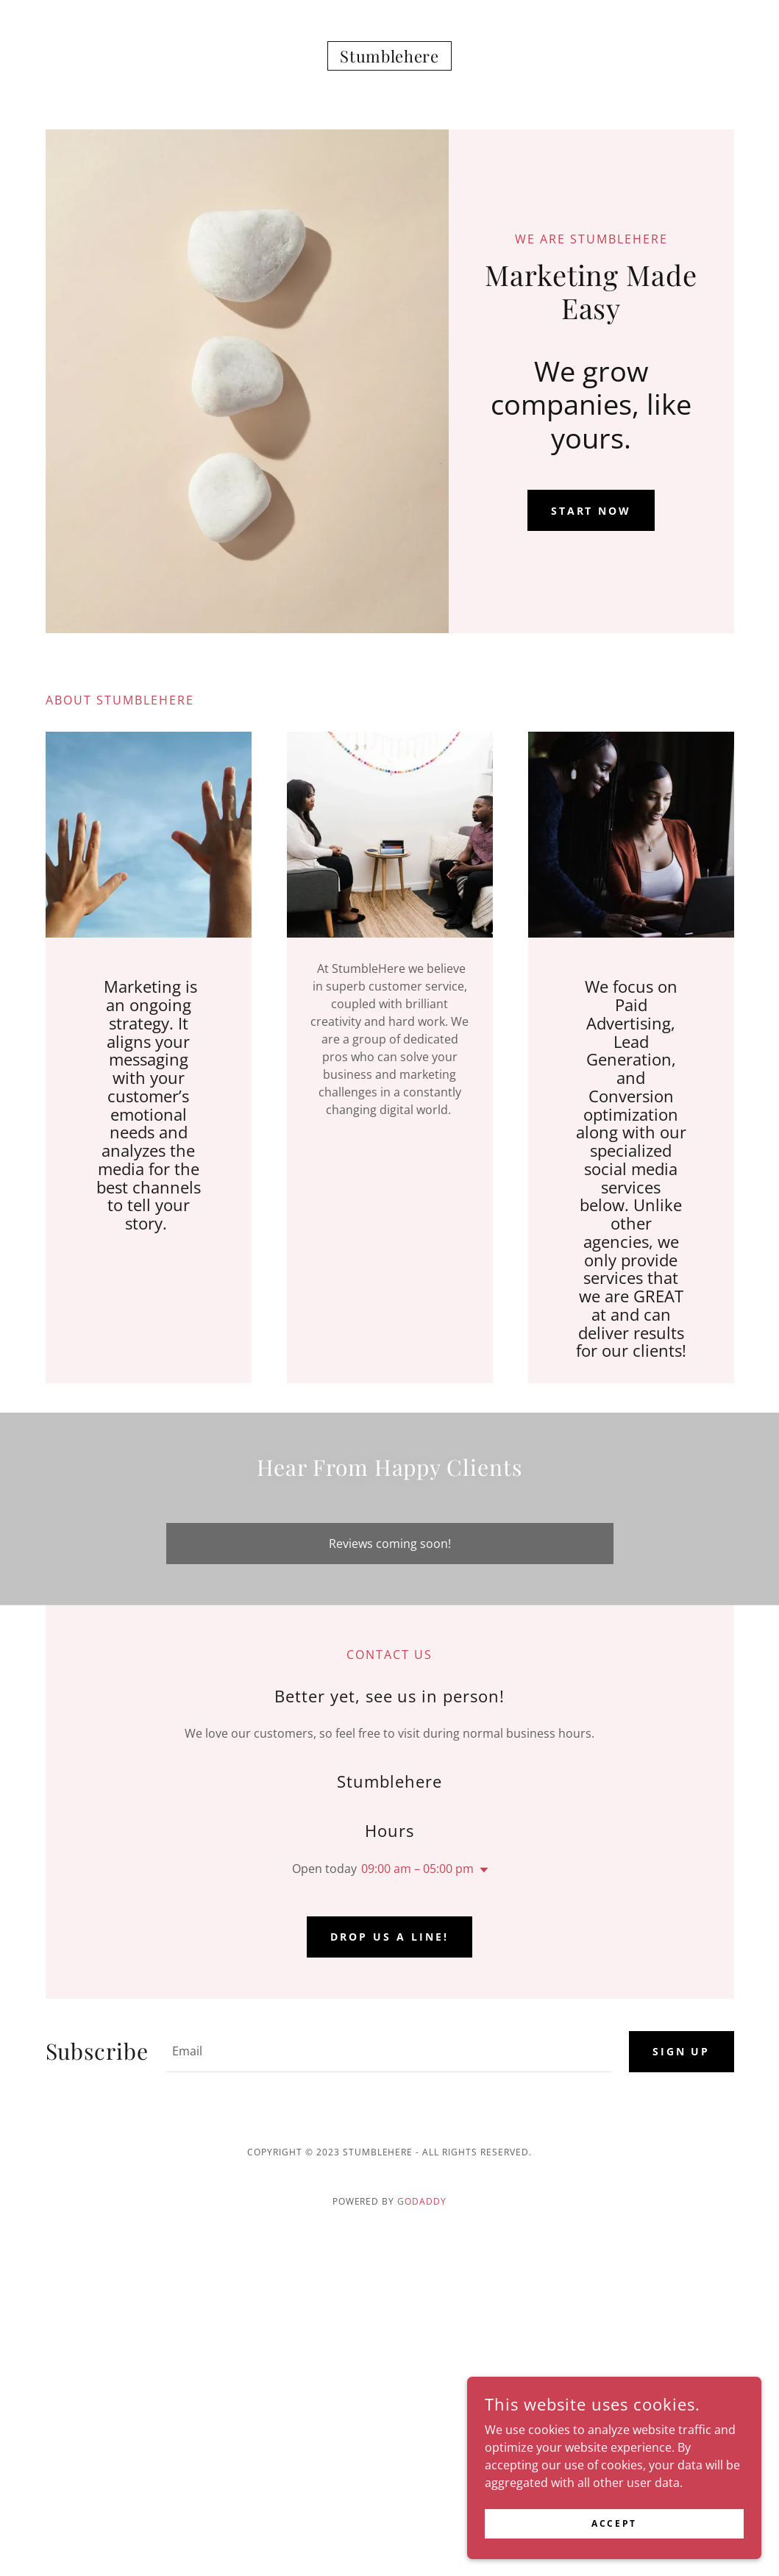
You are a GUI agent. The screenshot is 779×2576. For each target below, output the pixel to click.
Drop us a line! (389, 1937)
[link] (389, 58)
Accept (613, 2543)
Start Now (591, 511)
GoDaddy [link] (422, 2201)
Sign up (681, 2051)
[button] (481, 1870)
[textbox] (388, 2051)
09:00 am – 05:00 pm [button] (417, 1868)
